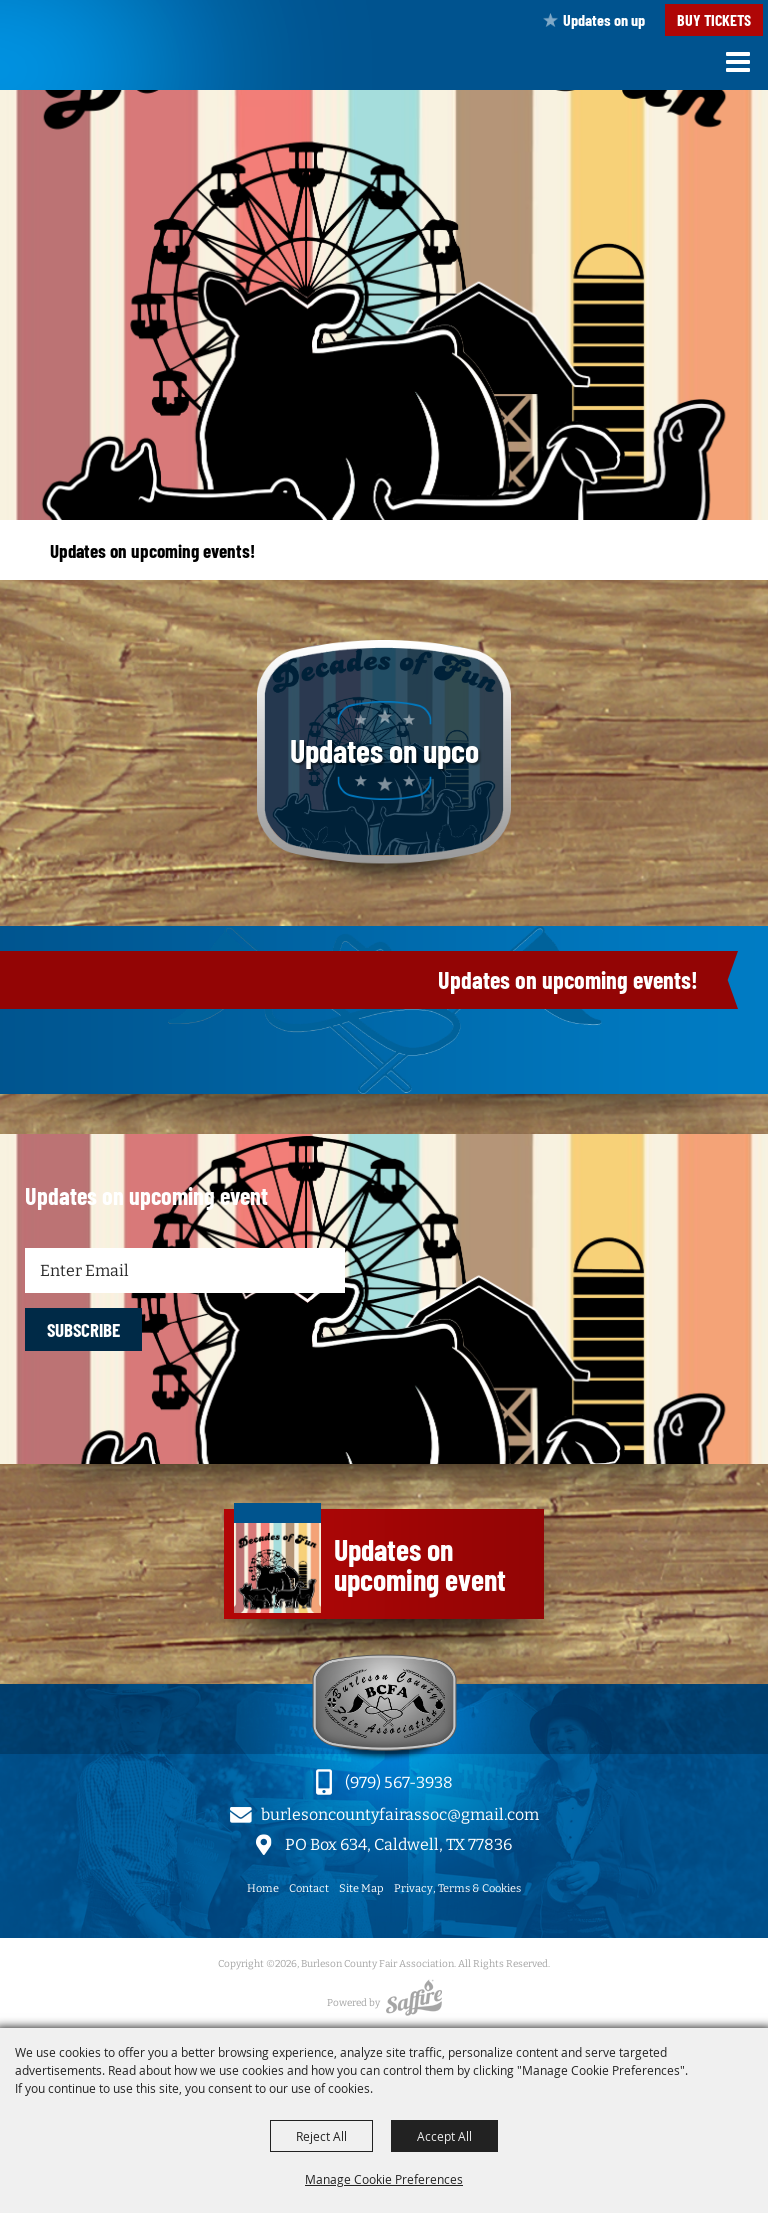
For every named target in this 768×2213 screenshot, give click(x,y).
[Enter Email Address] (185, 1270)
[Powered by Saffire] (414, 2003)
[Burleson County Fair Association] (54, 63)
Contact (309, 1888)
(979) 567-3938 (399, 1782)
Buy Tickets (714, 19)
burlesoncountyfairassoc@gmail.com (400, 1814)
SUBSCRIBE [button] (83, 1329)
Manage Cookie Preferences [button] (384, 2179)
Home (263, 1888)
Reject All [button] (321, 2136)
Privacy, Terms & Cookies (457, 1888)
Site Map (361, 1888)
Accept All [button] (444, 2136)
